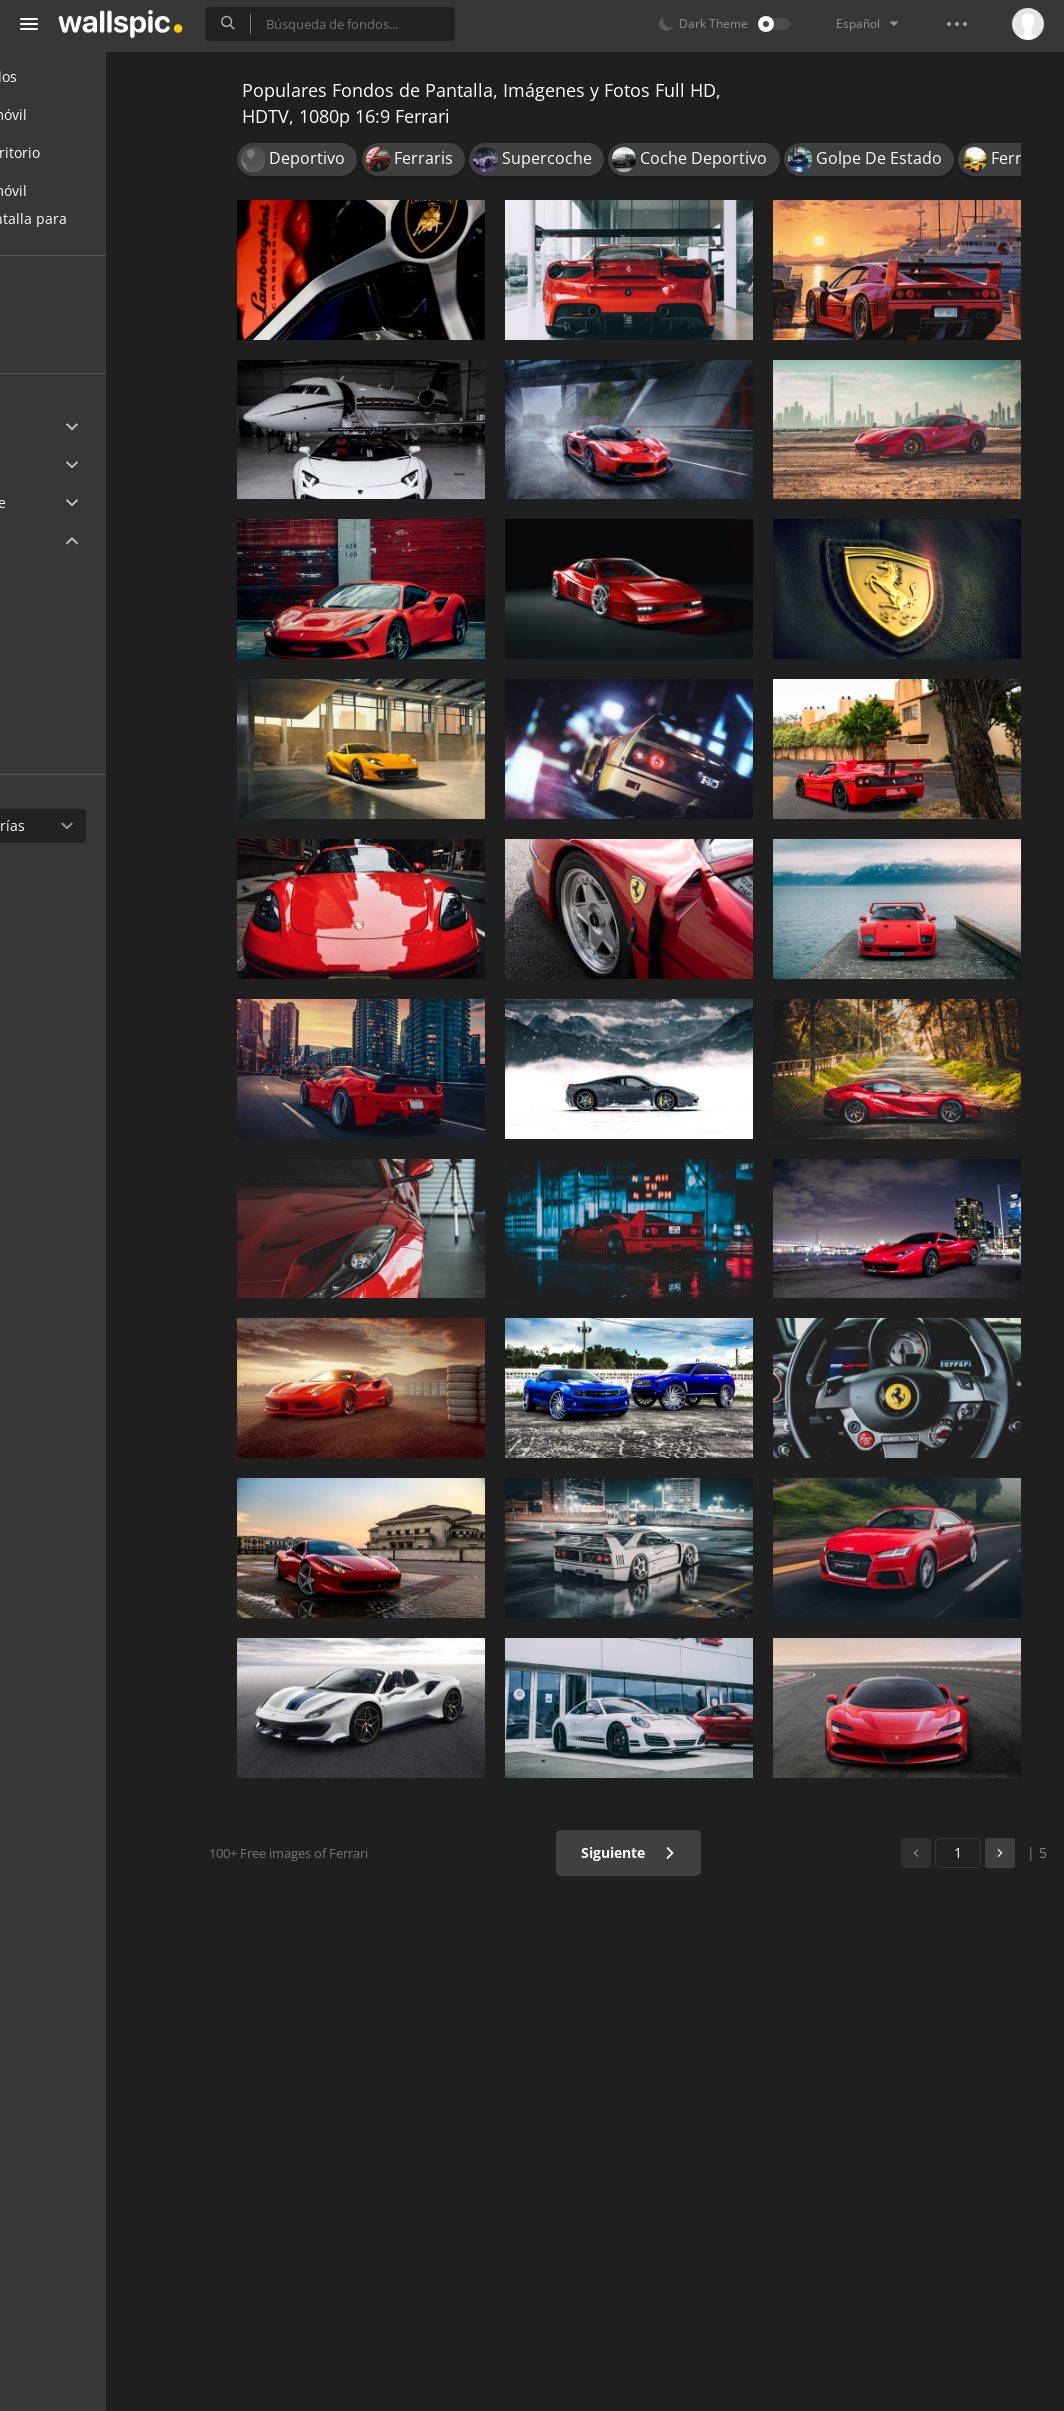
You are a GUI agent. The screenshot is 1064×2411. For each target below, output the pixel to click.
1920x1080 (149, 632)
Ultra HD (62, 426)
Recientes (80, 308)
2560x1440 (83, 585)
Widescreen (73, 540)
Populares (81, 346)
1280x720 (79, 725)
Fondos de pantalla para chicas (115, 229)
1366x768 (79, 679)
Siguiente (656, 1852)
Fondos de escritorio (102, 152)
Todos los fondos (90, 76)
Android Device (85, 503)
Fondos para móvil (95, 114)
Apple (53, 464)
